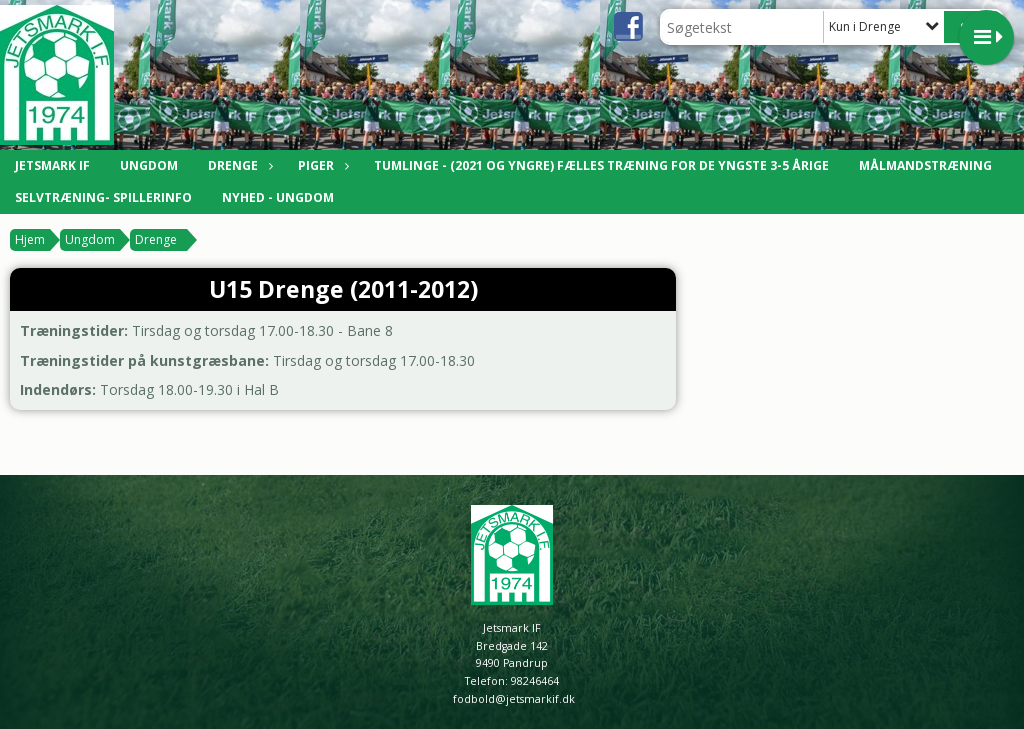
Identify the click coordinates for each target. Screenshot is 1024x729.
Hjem (30, 239)
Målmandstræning (925, 165)
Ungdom (149, 165)
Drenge (238, 165)
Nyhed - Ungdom (278, 197)
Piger (321, 165)
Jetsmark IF (52, 165)
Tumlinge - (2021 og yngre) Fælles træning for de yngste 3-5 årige (601, 165)
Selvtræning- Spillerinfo (103, 197)
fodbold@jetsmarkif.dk (514, 699)
